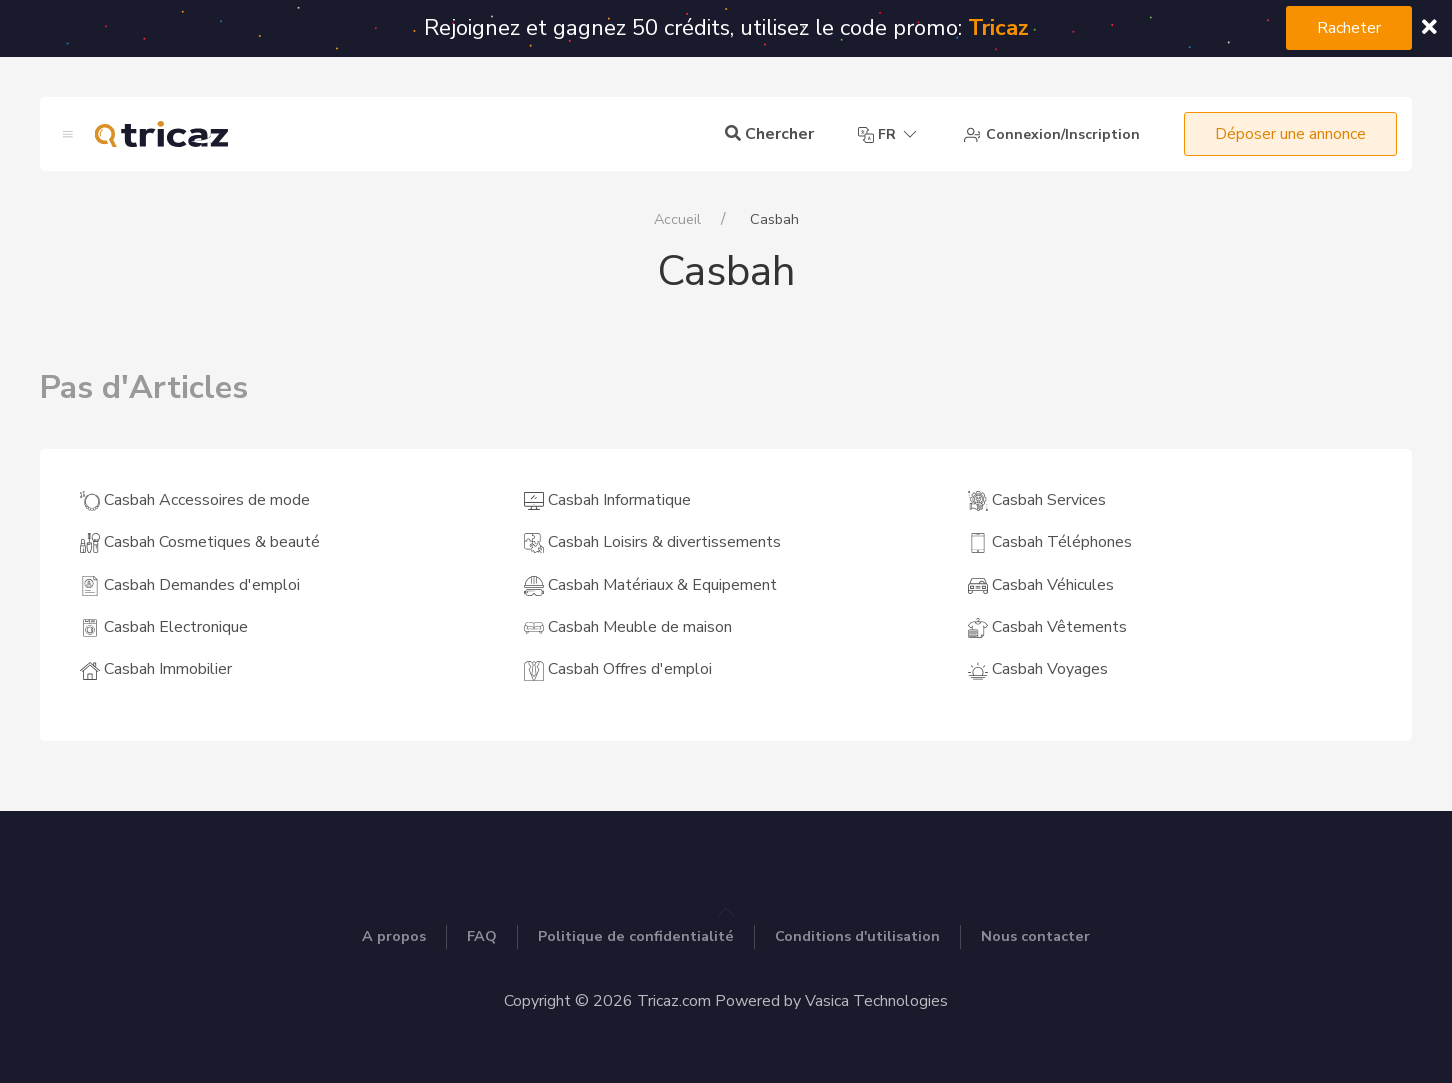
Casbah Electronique (164, 627)
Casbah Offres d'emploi (618, 669)
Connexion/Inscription (1052, 134)
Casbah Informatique (607, 500)
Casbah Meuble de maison (628, 627)
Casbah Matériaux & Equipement (650, 585)
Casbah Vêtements (1047, 627)
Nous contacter (1035, 936)
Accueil (677, 219)
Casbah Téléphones (1050, 542)
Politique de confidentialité (636, 936)
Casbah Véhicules (1041, 585)
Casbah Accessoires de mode (195, 500)
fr (889, 134)
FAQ (482, 936)
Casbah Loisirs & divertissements (652, 542)
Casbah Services (1037, 500)
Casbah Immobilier (156, 669)
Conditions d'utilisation (857, 936)
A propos (394, 936)
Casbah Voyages (1038, 669)
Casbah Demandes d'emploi (190, 585)
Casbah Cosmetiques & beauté (200, 542)
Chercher (769, 134)
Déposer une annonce (1290, 134)
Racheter (1349, 28)
